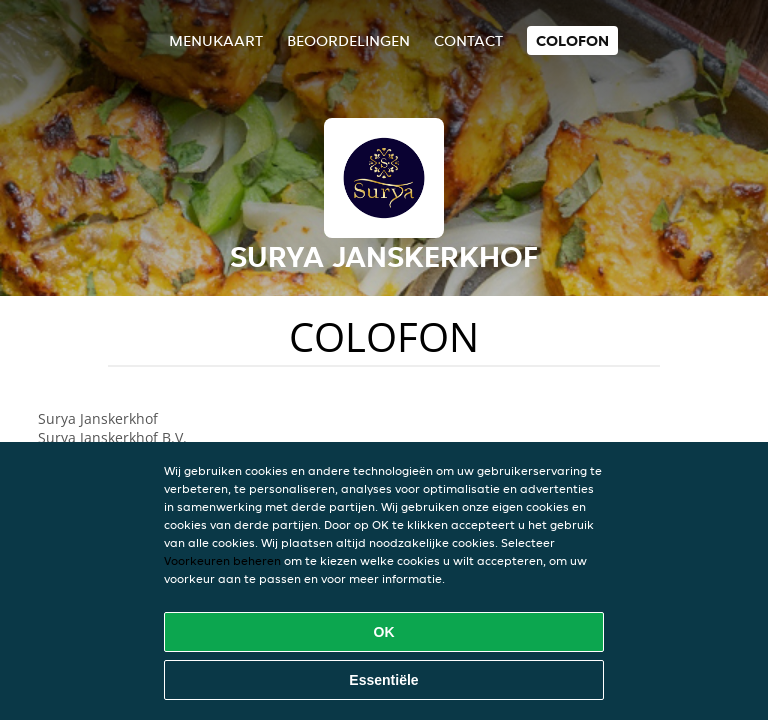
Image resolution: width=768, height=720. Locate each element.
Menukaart (216, 40)
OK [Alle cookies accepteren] (384, 632)
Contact (468, 40)
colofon (572, 40)
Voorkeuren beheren (222, 560)
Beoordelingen (348, 40)
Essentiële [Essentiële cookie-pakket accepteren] (383, 680)
